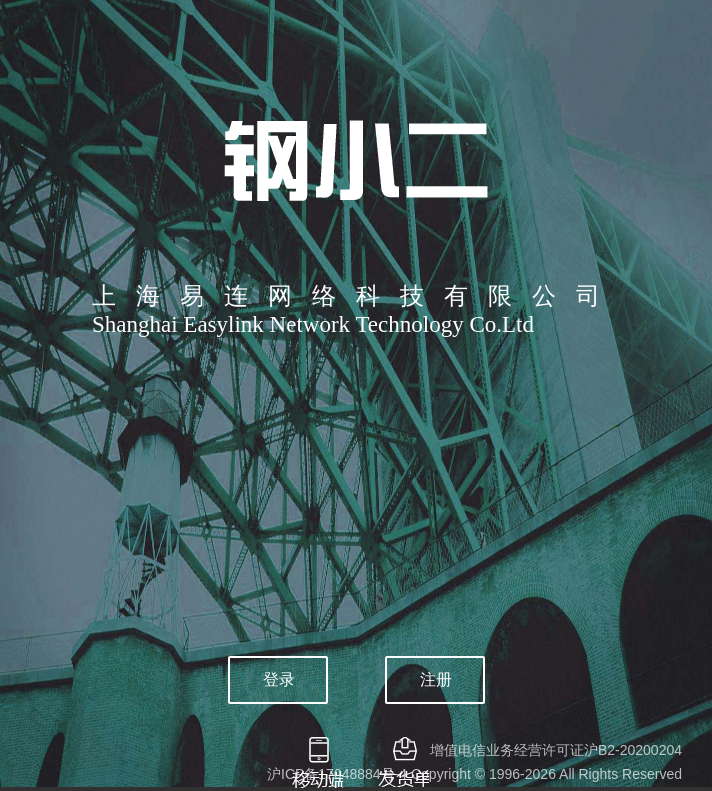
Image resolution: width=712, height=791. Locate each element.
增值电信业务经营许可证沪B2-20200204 (556, 750)
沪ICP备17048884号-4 (337, 774)
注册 (436, 679)
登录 (279, 679)
